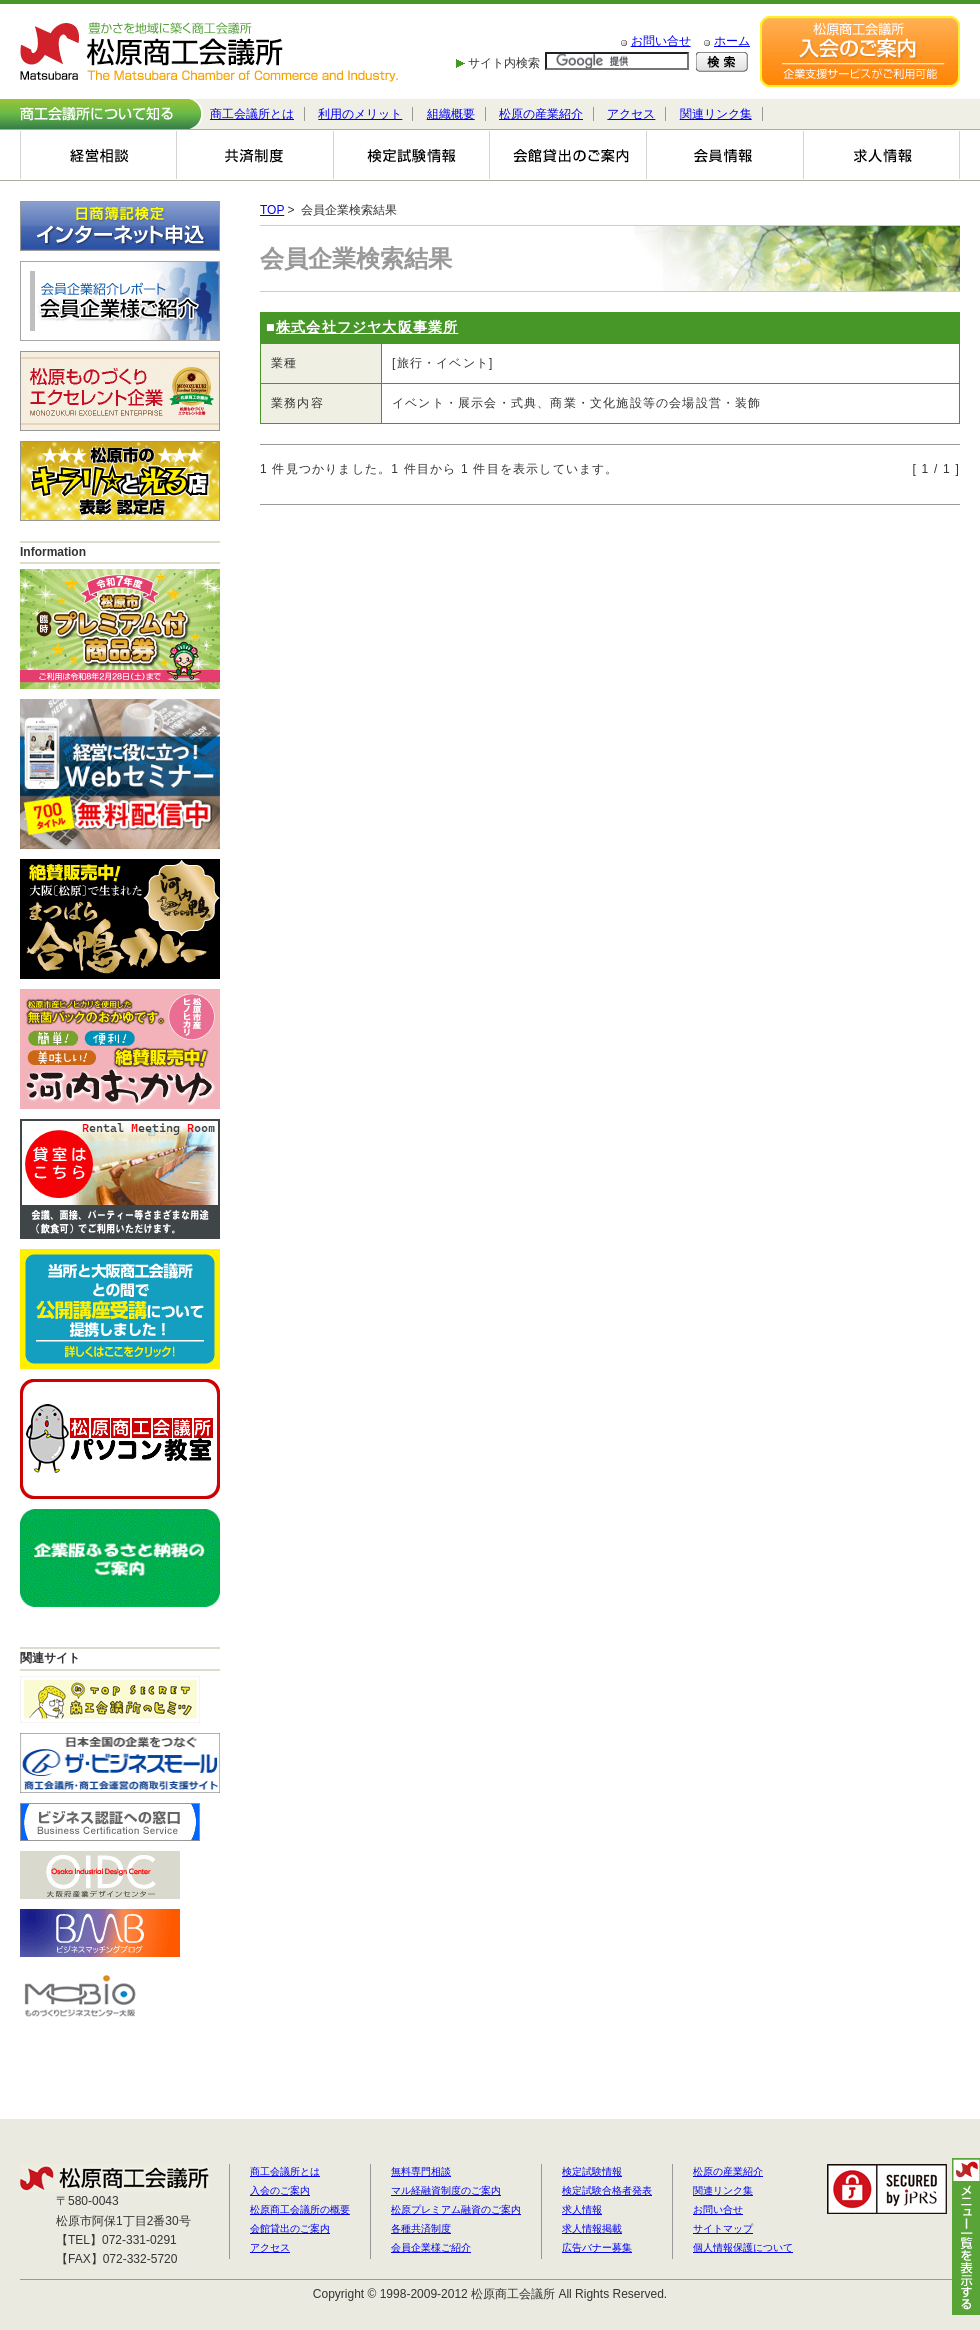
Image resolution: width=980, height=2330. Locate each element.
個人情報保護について (743, 2247)
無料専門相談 (421, 2171)
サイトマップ (723, 2228)
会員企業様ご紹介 (431, 2247)
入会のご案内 (280, 2190)
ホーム (732, 41)
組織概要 (451, 114)
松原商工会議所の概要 (300, 2209)
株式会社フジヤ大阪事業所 (367, 327)
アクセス (631, 114)
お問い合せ (661, 41)
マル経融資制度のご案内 (446, 2190)
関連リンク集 (716, 114)
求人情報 (582, 2209)
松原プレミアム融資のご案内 (456, 2209)
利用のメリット (360, 114)
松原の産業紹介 (541, 114)
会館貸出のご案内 (290, 2228)
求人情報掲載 (592, 2228)
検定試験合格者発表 (607, 2190)
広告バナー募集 (597, 2247)
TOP (272, 210)
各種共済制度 (421, 2228)
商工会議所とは (252, 114)
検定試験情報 (592, 2171)
